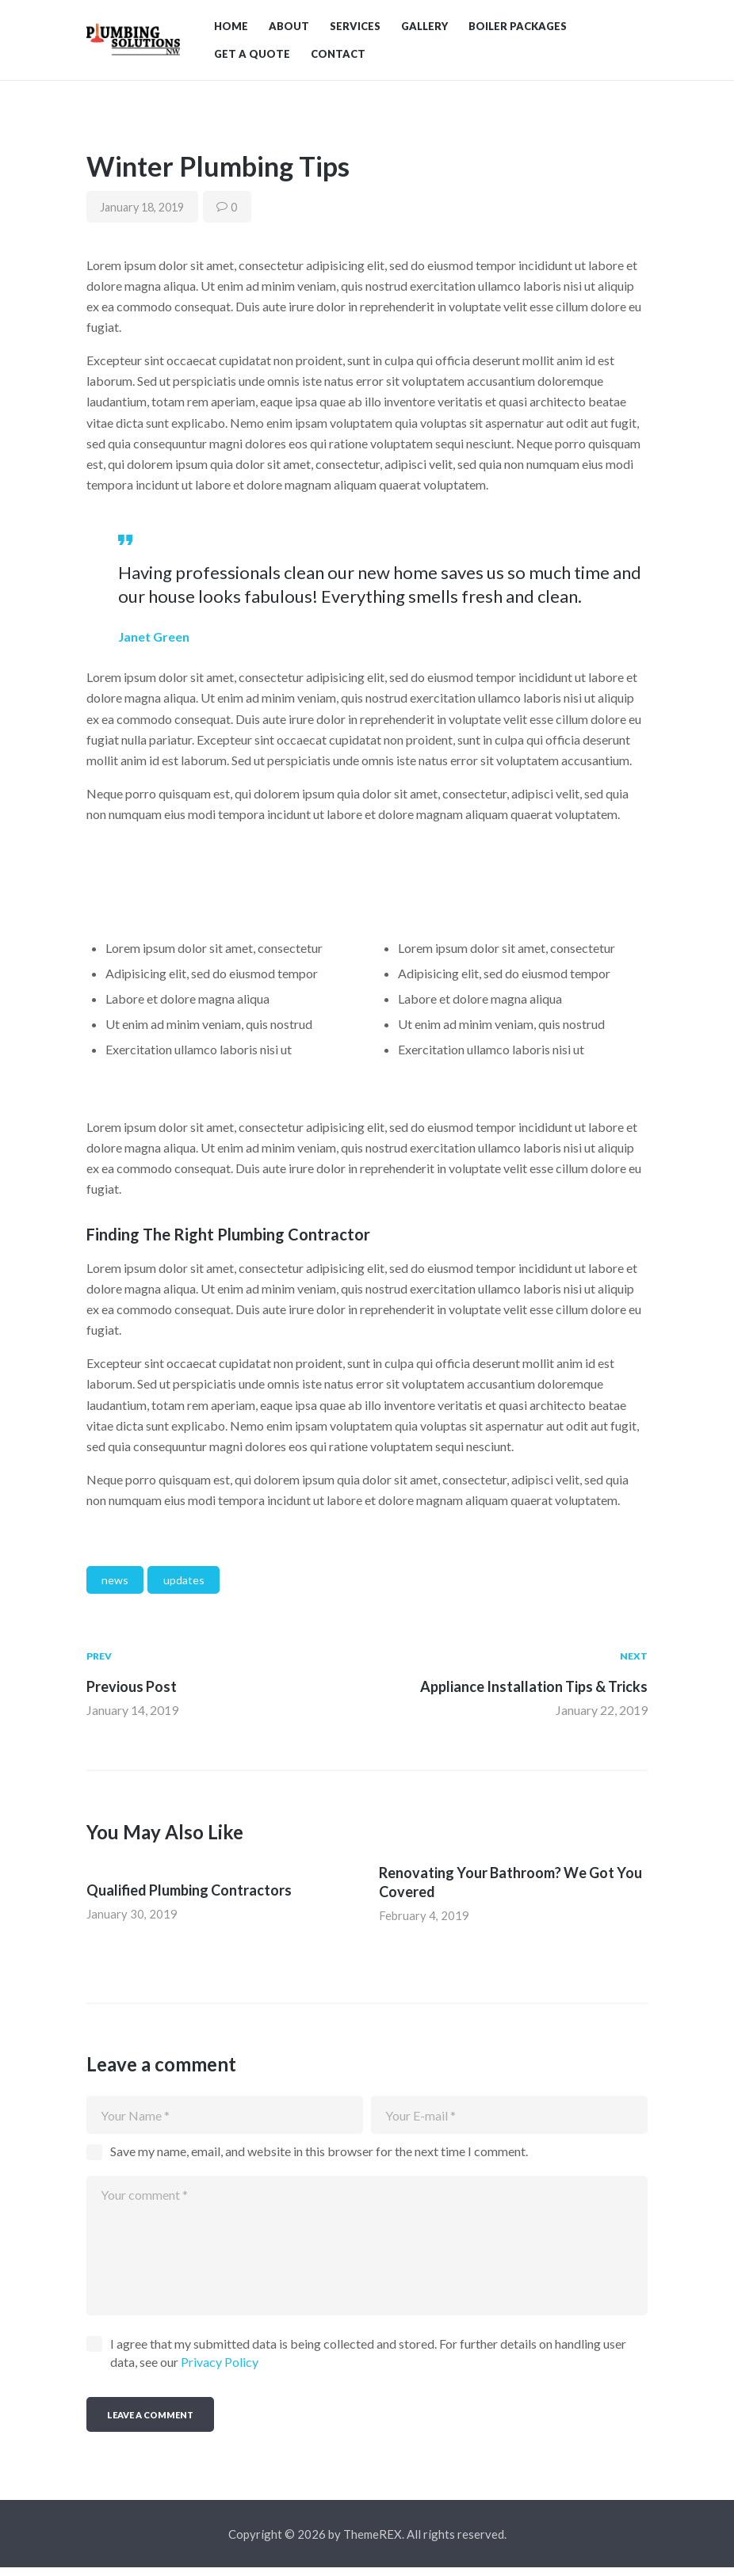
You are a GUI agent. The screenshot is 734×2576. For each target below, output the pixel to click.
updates (184, 1587)
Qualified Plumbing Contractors (189, 1897)
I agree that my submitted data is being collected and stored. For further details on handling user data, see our (368, 2361)
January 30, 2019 (132, 1920)
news (114, 1587)
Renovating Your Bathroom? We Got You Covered (510, 1889)
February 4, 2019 (425, 1922)
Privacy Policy (219, 2370)
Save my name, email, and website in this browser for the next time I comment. (319, 2159)
